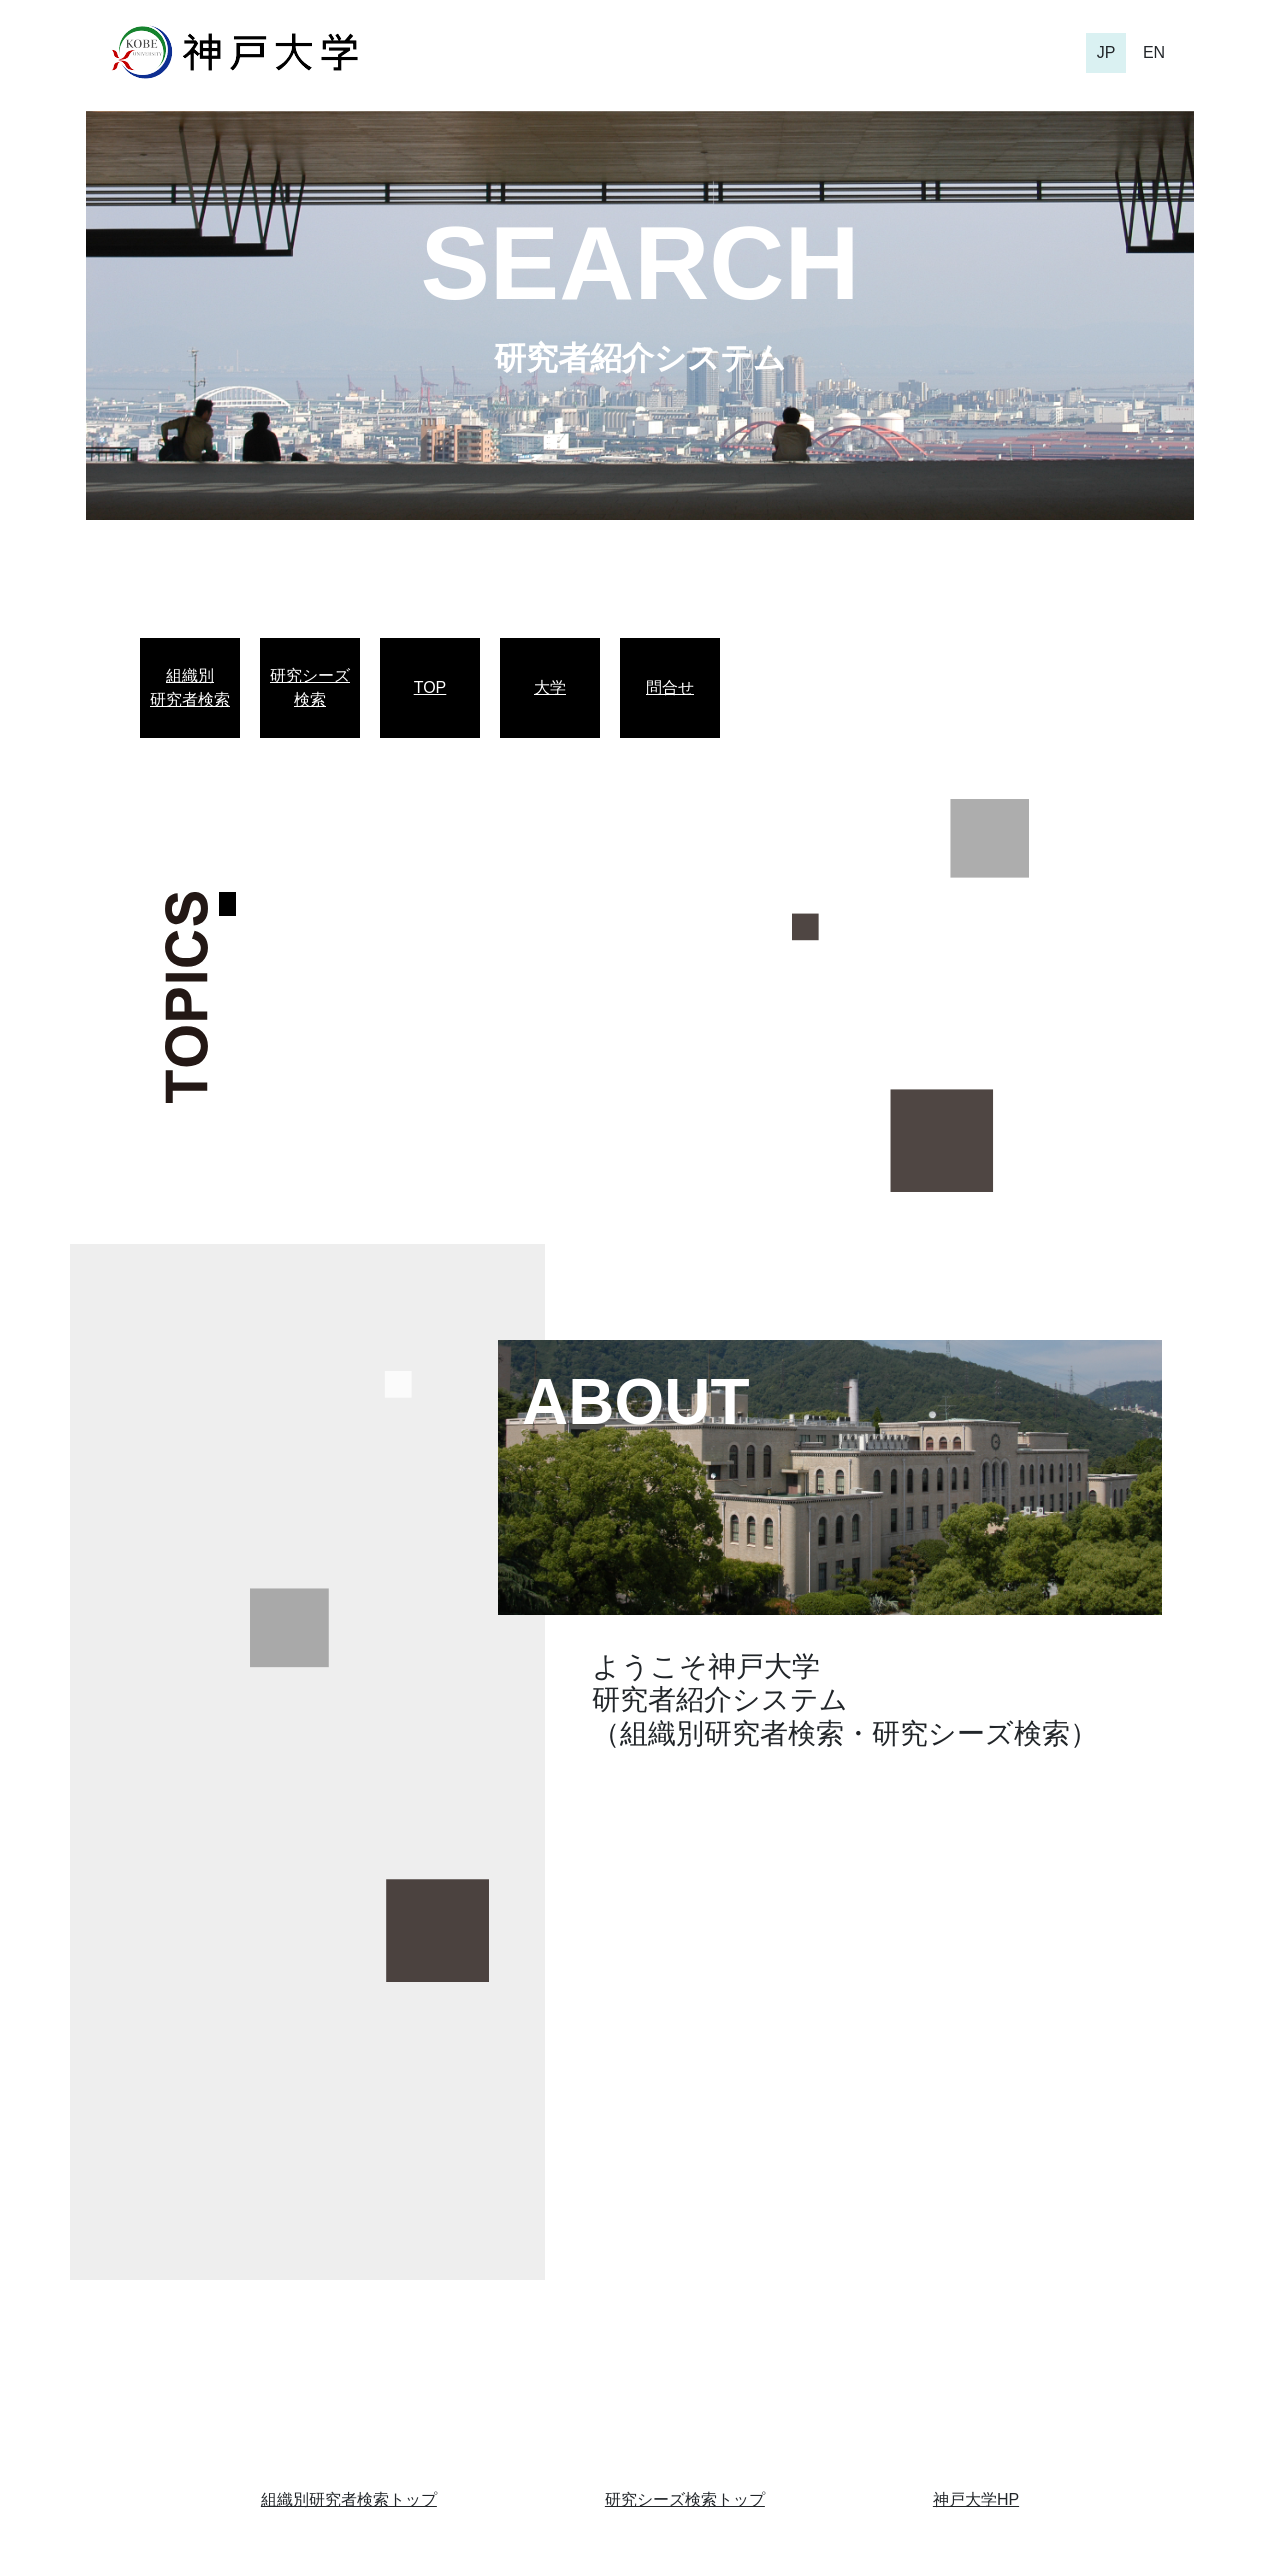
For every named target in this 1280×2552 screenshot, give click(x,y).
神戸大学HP (976, 2499)
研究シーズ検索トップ (685, 2499)
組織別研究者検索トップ (349, 2499)
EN (1154, 52)
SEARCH (639, 263)
